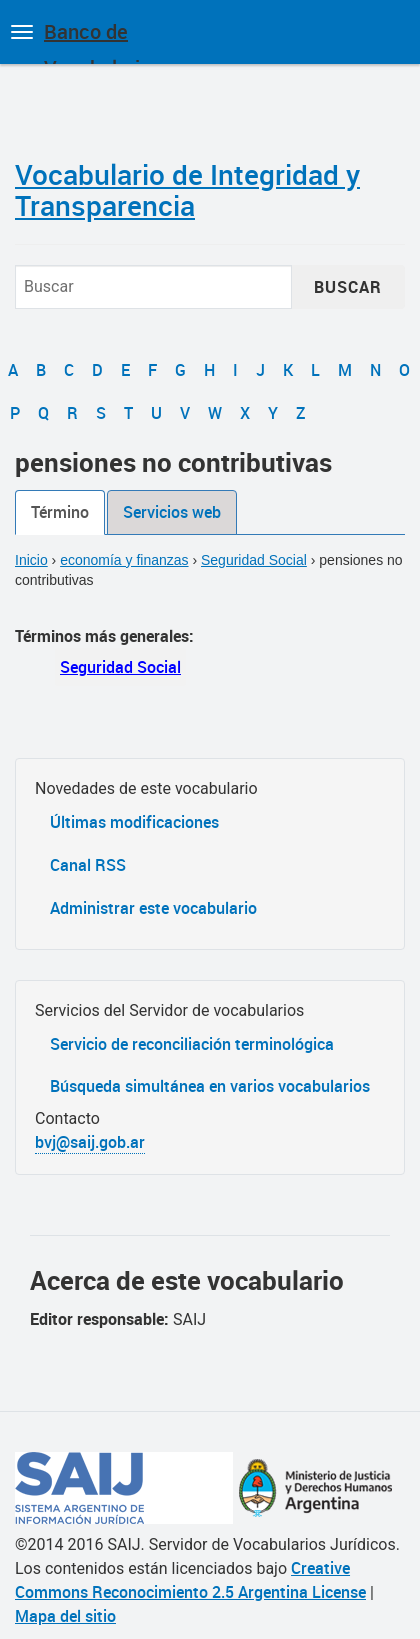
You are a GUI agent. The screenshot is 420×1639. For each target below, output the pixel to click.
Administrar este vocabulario (153, 908)
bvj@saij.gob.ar (90, 1142)
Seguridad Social (254, 560)
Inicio (31, 560)
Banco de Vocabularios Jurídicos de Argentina (102, 41)
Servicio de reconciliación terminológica (192, 1044)
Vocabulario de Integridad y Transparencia (187, 189)
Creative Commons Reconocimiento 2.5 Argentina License (190, 1580)
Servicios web (172, 512)
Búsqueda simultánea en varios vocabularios (210, 1086)
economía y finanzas (124, 560)
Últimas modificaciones (134, 822)
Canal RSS (88, 865)
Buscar (348, 287)
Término (60, 512)
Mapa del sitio (65, 1616)
